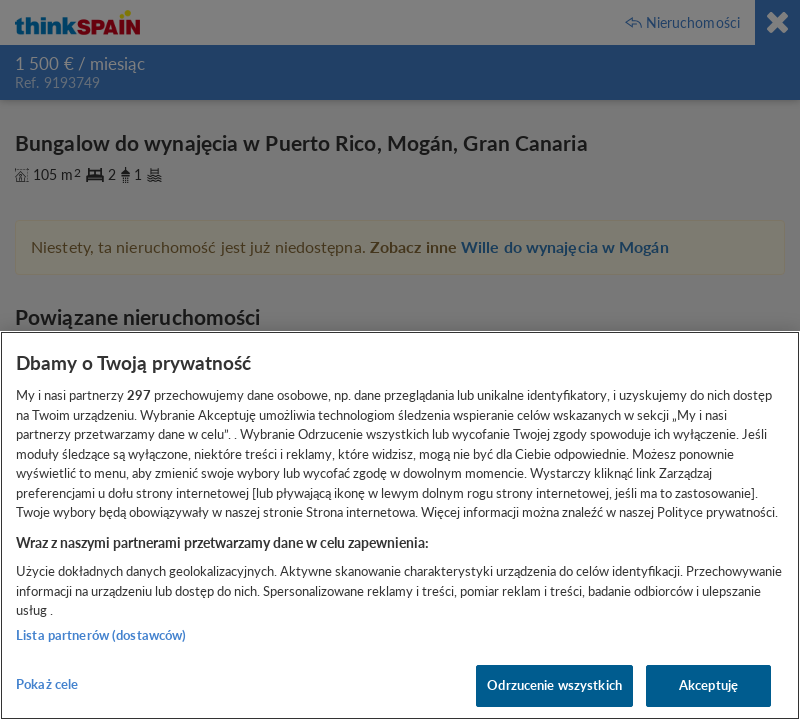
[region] (400, 525)
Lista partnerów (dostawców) (101, 635)
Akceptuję (708, 685)
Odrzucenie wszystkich (554, 685)
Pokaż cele (47, 684)
